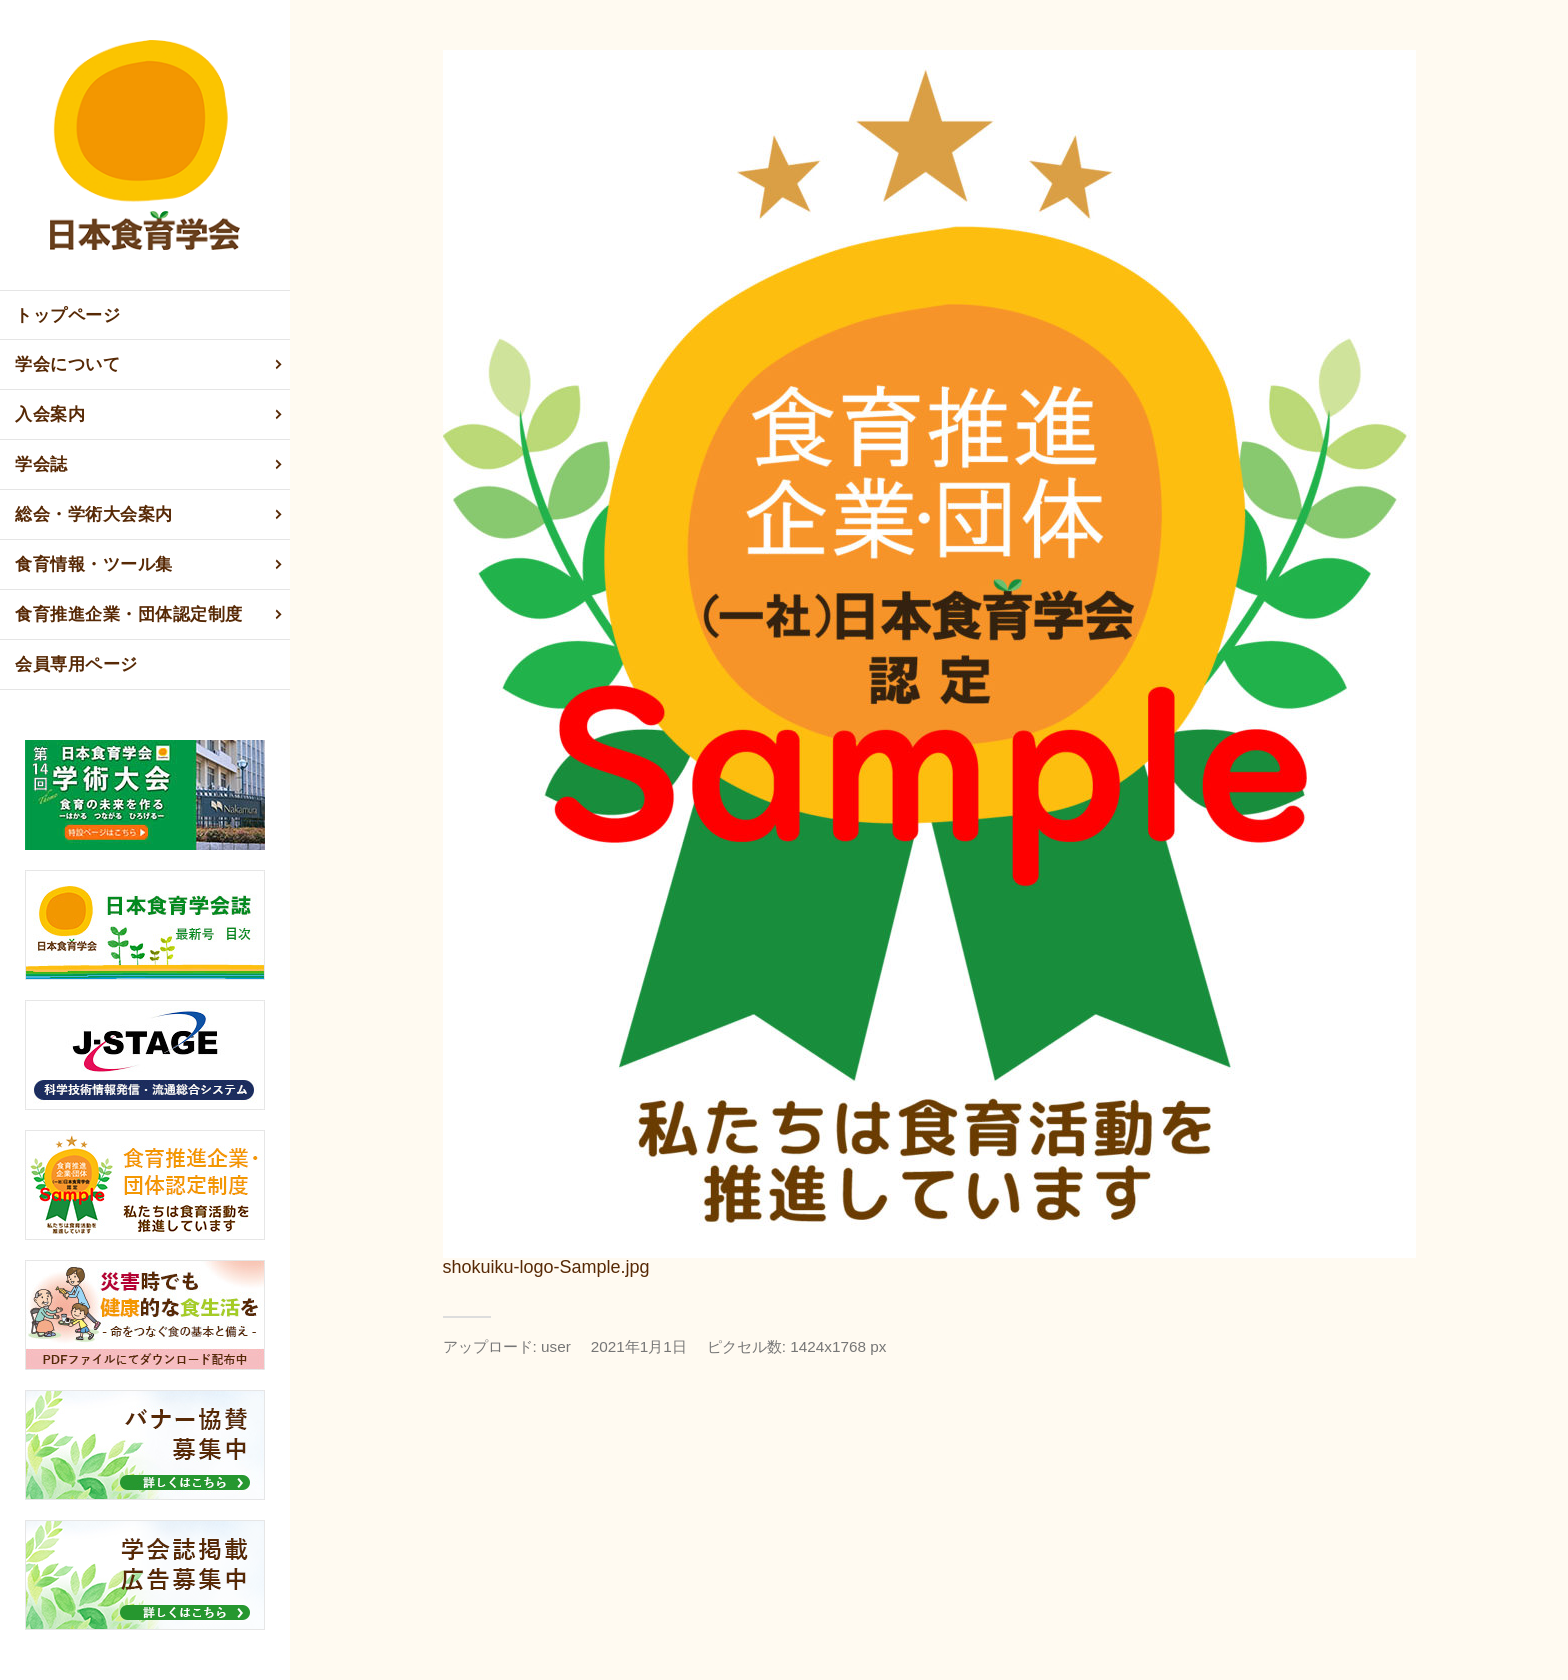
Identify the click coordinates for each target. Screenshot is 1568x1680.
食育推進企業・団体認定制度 (150, 615)
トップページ (67, 315)
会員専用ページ (76, 664)
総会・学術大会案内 (150, 515)
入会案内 (150, 415)
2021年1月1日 (639, 1346)
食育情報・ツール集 (150, 565)
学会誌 (150, 465)
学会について (150, 365)
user (556, 1346)
